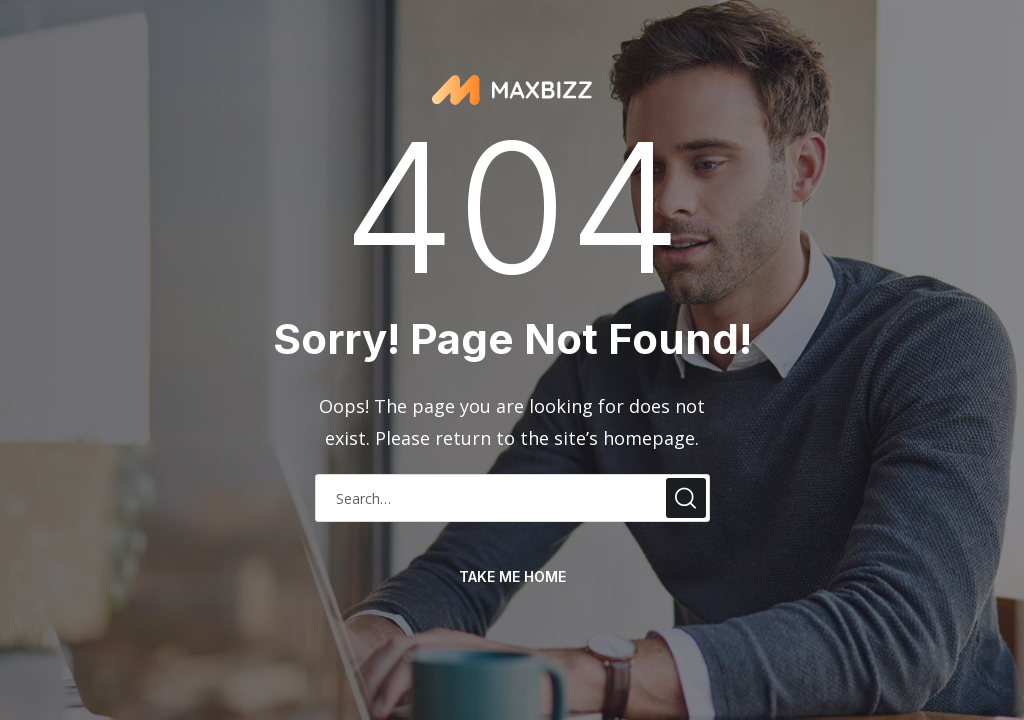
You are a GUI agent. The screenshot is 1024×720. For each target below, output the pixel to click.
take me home (512, 576)
